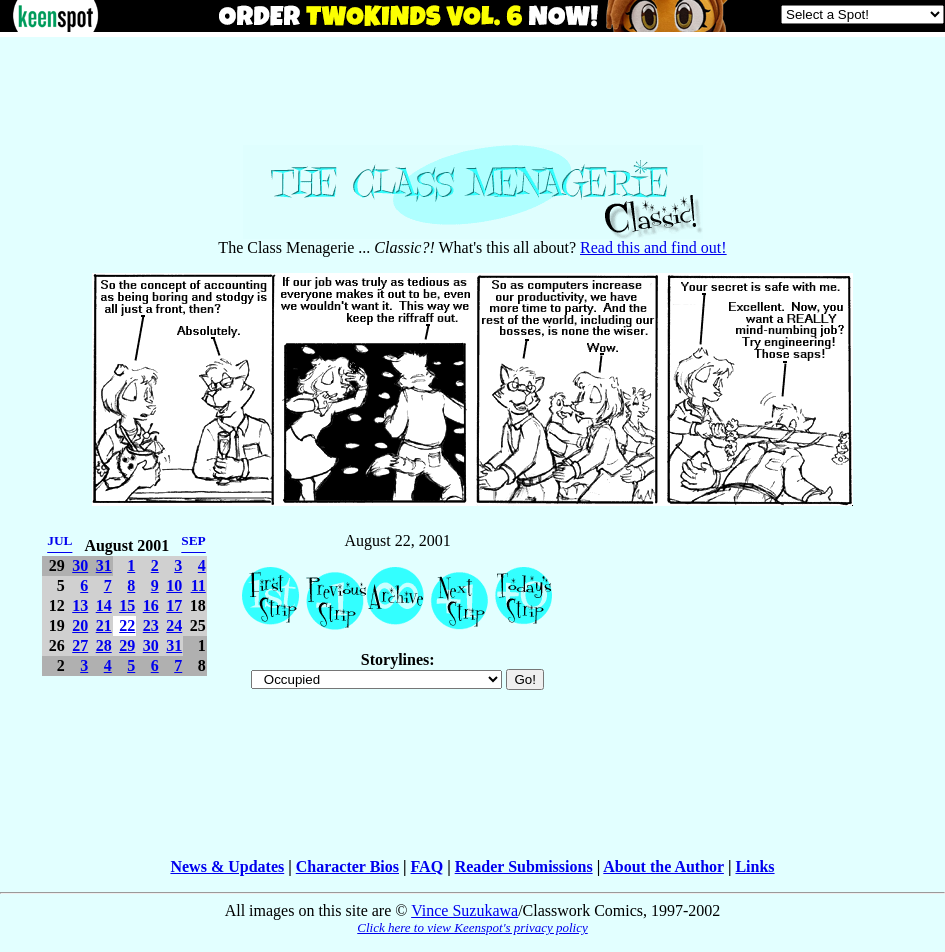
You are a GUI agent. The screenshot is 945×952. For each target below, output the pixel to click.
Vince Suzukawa (464, 910)
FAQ (427, 866)
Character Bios (347, 866)
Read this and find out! (653, 247)
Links (754, 866)
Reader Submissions (524, 866)
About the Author (663, 866)
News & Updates (227, 866)
